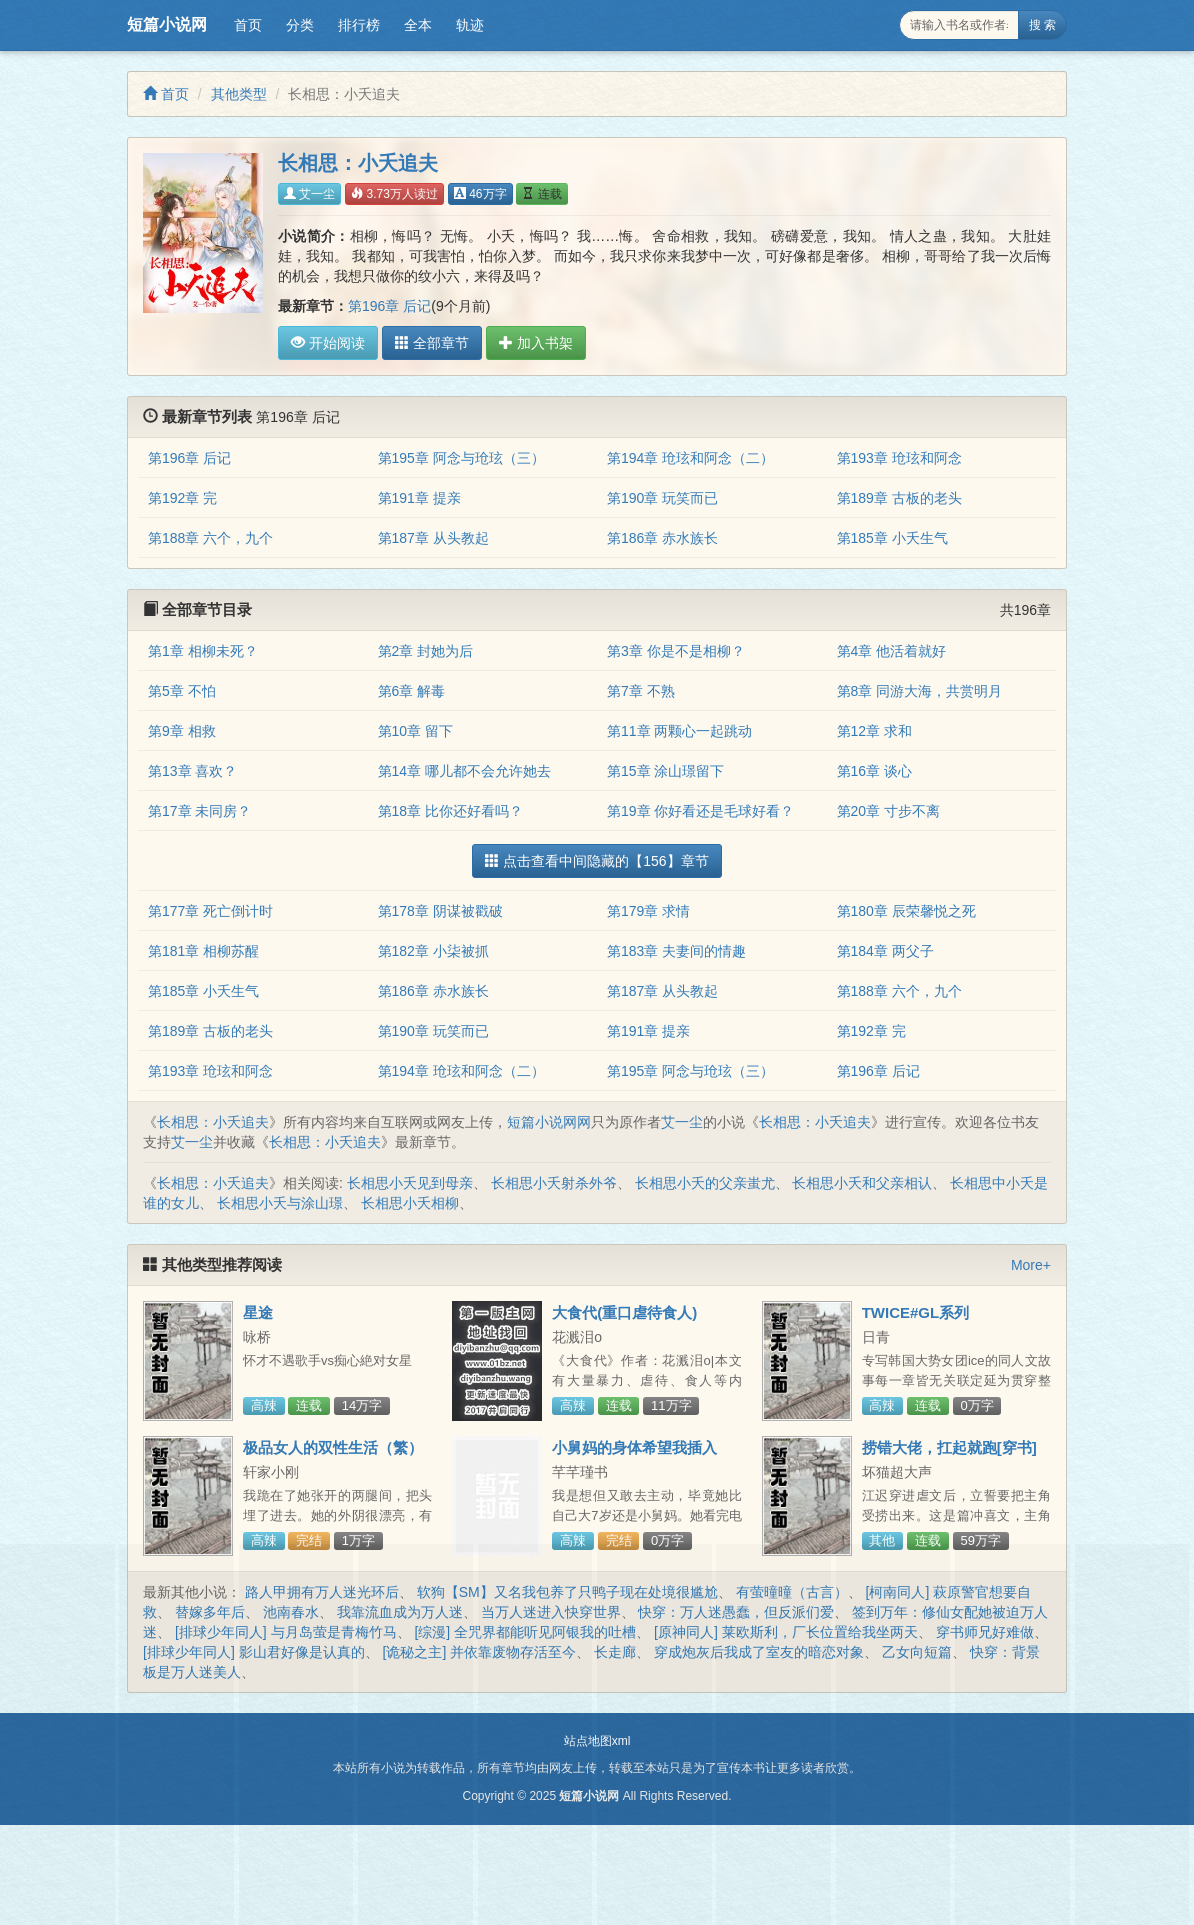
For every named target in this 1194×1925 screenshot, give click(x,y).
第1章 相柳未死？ (203, 651)
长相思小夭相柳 (410, 1203)
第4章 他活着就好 (892, 651)
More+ (1031, 1265)
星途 (258, 1312)
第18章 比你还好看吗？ (450, 811)
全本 (418, 25)
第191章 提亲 (419, 498)
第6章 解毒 (412, 691)
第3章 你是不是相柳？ (676, 651)
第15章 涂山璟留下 (665, 771)
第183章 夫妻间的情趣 (676, 951)
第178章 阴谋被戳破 (440, 911)
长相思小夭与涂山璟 (280, 1203)
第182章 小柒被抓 (433, 951)
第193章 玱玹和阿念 (899, 458)
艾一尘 (309, 194)
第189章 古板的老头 (899, 498)
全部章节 (432, 343)
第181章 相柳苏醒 (203, 951)
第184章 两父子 (885, 951)
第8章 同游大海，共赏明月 (920, 691)
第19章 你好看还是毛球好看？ (700, 811)
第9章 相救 (182, 731)
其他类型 (239, 94)
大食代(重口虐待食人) (624, 1312)
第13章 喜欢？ (192, 771)
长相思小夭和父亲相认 (862, 1183)
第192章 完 (182, 498)
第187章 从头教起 (433, 538)
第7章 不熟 (641, 691)
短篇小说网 (167, 24)
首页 (248, 25)
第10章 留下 (415, 731)
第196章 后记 (389, 306)
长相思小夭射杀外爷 (554, 1183)
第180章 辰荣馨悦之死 (906, 911)
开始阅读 (328, 343)
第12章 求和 (874, 731)
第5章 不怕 (182, 691)
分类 (300, 25)
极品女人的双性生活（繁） (333, 1447)
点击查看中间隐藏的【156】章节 (596, 861)
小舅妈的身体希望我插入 (634, 1447)
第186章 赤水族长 (662, 538)
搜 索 (1042, 25)
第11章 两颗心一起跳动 (679, 731)
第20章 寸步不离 (888, 811)
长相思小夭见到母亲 (410, 1183)
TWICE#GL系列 (916, 1312)
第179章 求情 (648, 911)
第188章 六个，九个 (210, 538)
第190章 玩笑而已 (662, 498)
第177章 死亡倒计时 (210, 911)
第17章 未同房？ (199, 811)
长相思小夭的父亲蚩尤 (705, 1183)
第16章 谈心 (874, 771)
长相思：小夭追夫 (213, 1122)
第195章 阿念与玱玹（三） (461, 458)
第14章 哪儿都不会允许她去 (464, 771)
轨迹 (470, 25)
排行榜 (359, 25)
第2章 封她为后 (426, 651)
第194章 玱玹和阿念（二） (690, 458)
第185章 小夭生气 (892, 538)
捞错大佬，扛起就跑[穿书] (949, 1447)
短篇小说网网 (549, 1122)
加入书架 (536, 343)
